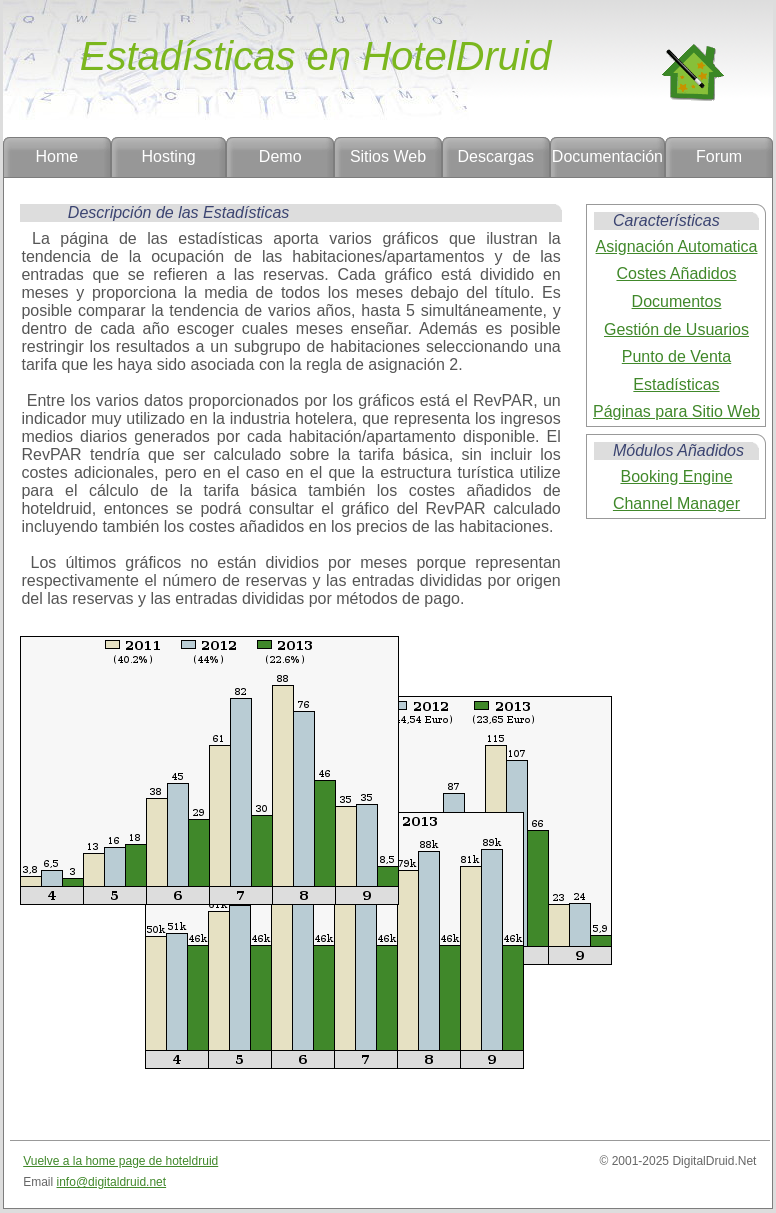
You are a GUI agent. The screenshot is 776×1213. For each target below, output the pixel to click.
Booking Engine (676, 476)
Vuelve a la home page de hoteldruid (120, 1161)
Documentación (607, 156)
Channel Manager (676, 503)
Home (57, 156)
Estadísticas (676, 384)
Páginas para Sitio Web (676, 411)
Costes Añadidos (676, 273)
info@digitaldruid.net (112, 1182)
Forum (719, 156)
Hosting (168, 156)
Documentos (677, 301)
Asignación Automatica (677, 246)
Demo (280, 156)
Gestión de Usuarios (676, 329)
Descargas (496, 156)
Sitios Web (388, 156)
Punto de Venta (676, 356)
